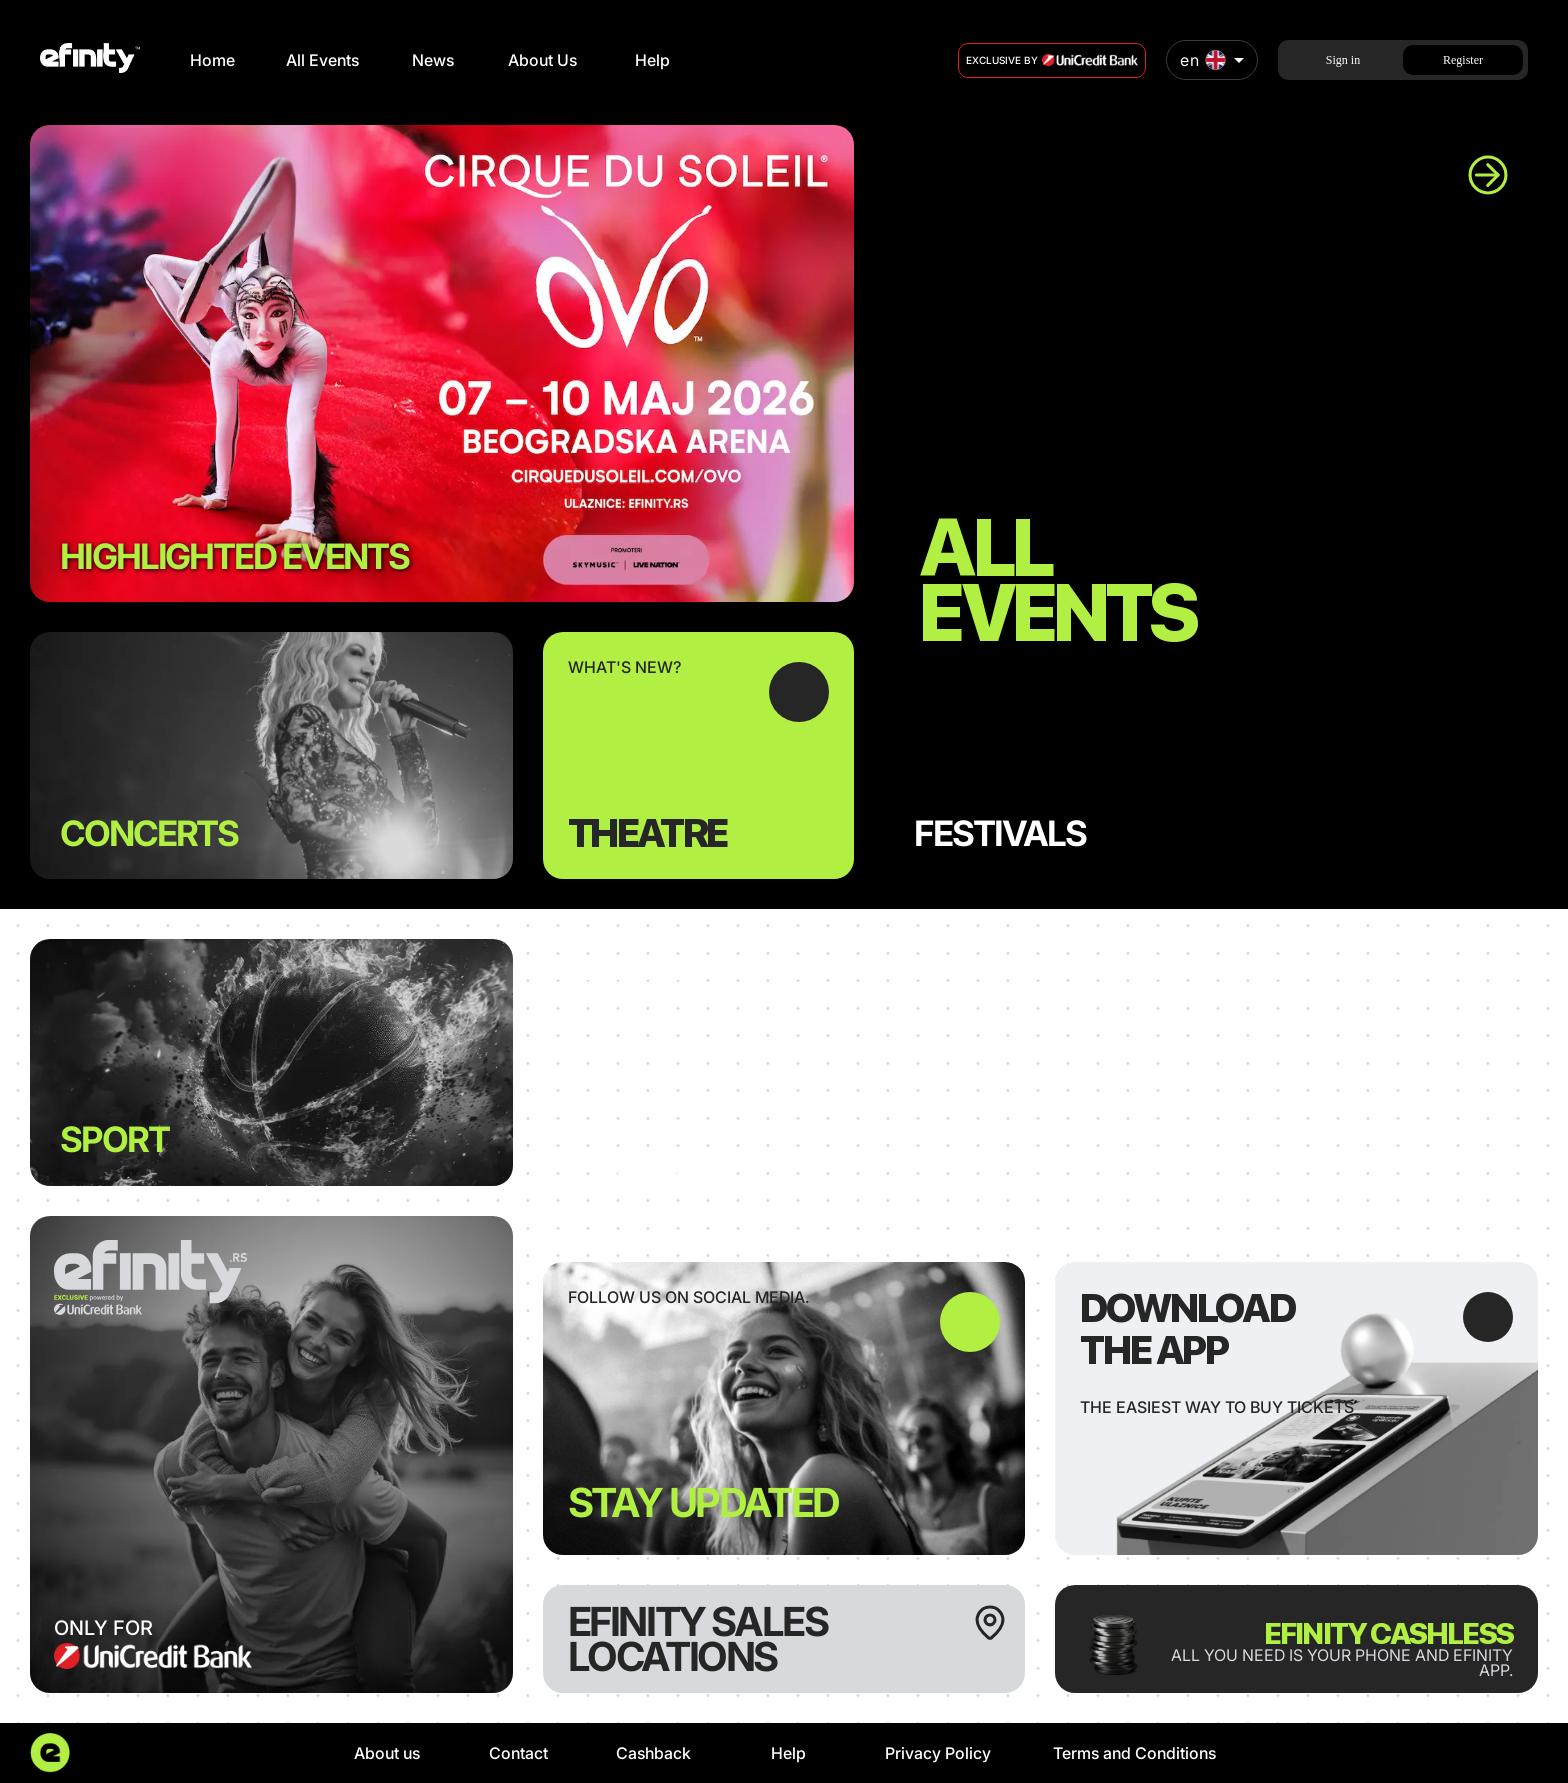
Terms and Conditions (1134, 1753)
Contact (518, 1753)
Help (652, 60)
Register (1463, 60)
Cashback (653, 1753)
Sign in (1343, 60)
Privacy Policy (938, 1753)
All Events (322, 60)
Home (212, 60)
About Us (542, 60)
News (433, 60)
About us (387, 1753)
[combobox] (1212, 60)
